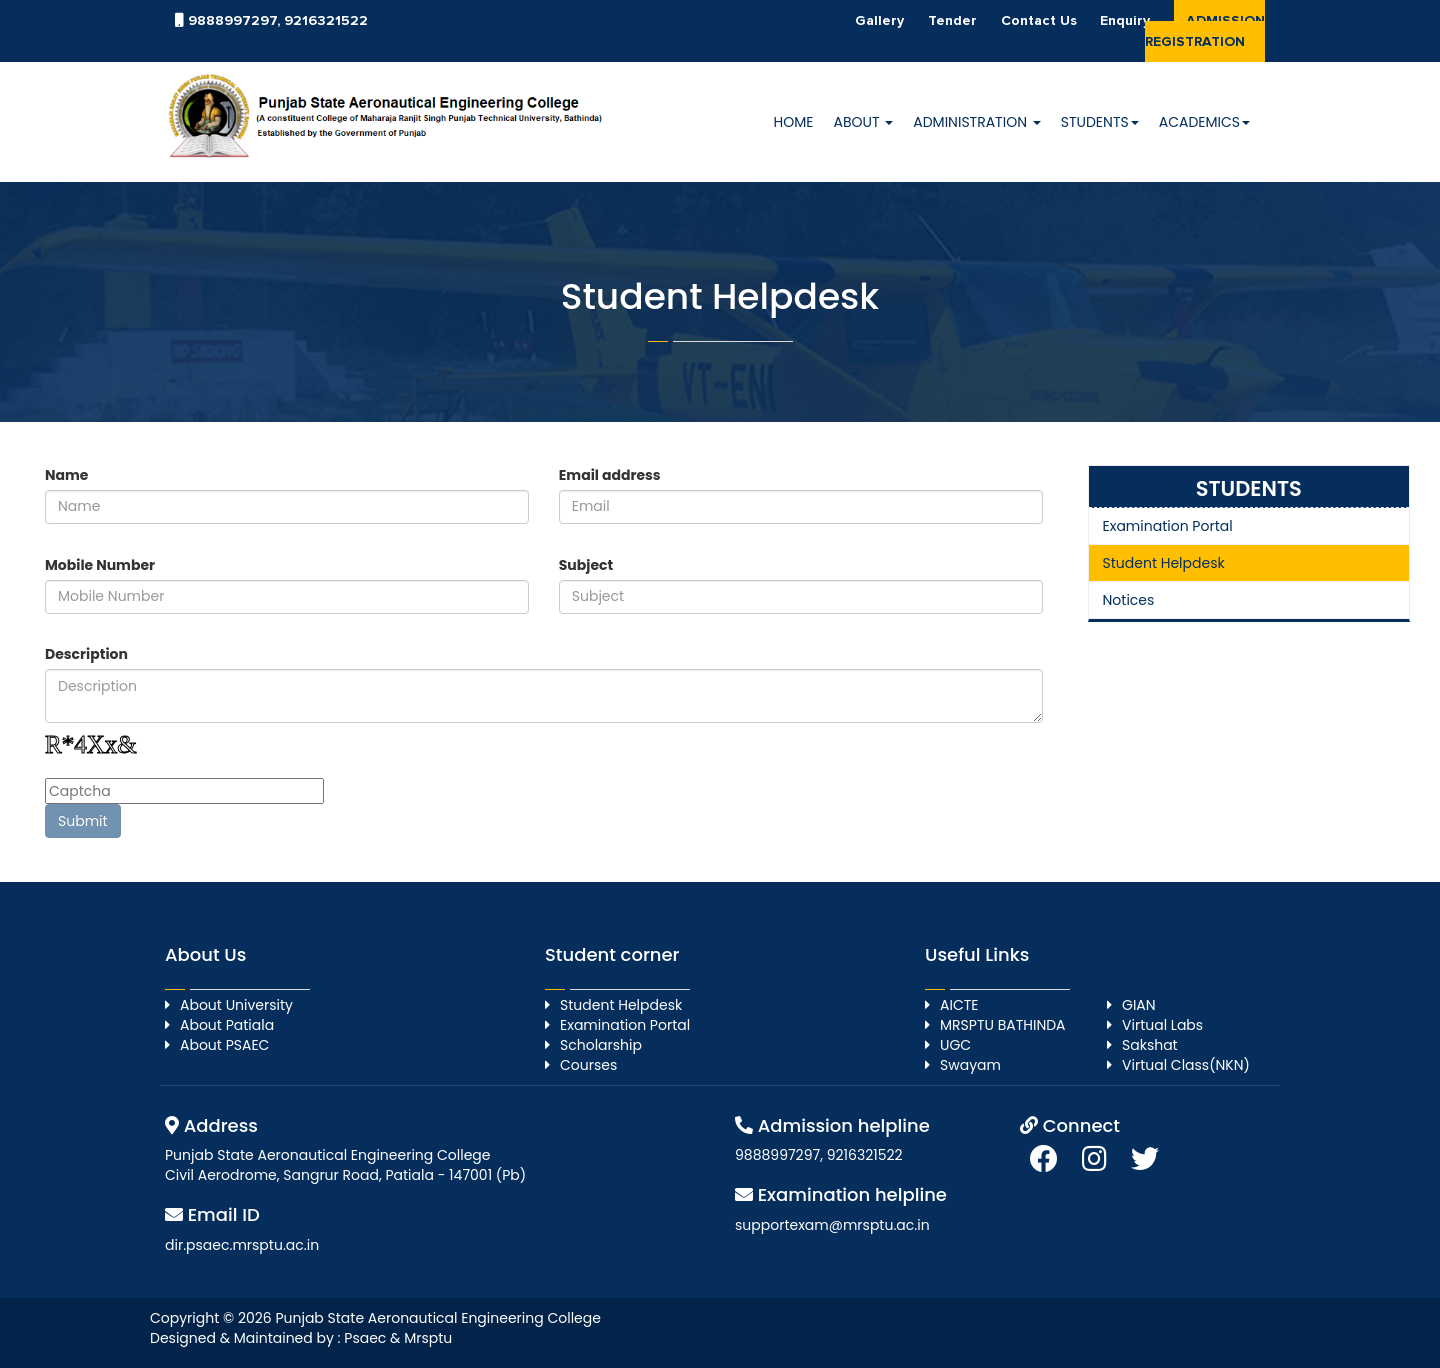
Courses (588, 1065)
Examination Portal (1168, 526)
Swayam (970, 1065)
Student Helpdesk (1164, 563)
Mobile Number (100, 565)
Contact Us (1039, 20)
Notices (1129, 600)
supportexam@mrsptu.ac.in (832, 1225)
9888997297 (232, 20)
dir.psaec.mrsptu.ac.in (242, 1245)
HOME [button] (794, 122)
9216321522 (326, 20)
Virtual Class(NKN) (1186, 1065)
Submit (83, 821)
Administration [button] (976, 122)
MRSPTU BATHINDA (1003, 1025)
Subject (586, 565)
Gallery (879, 20)
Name (66, 475)
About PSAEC (224, 1045)
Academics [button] (1204, 122)
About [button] (863, 122)
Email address (610, 475)
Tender (952, 20)
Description (86, 654)
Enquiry (1125, 20)
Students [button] (1100, 122)
